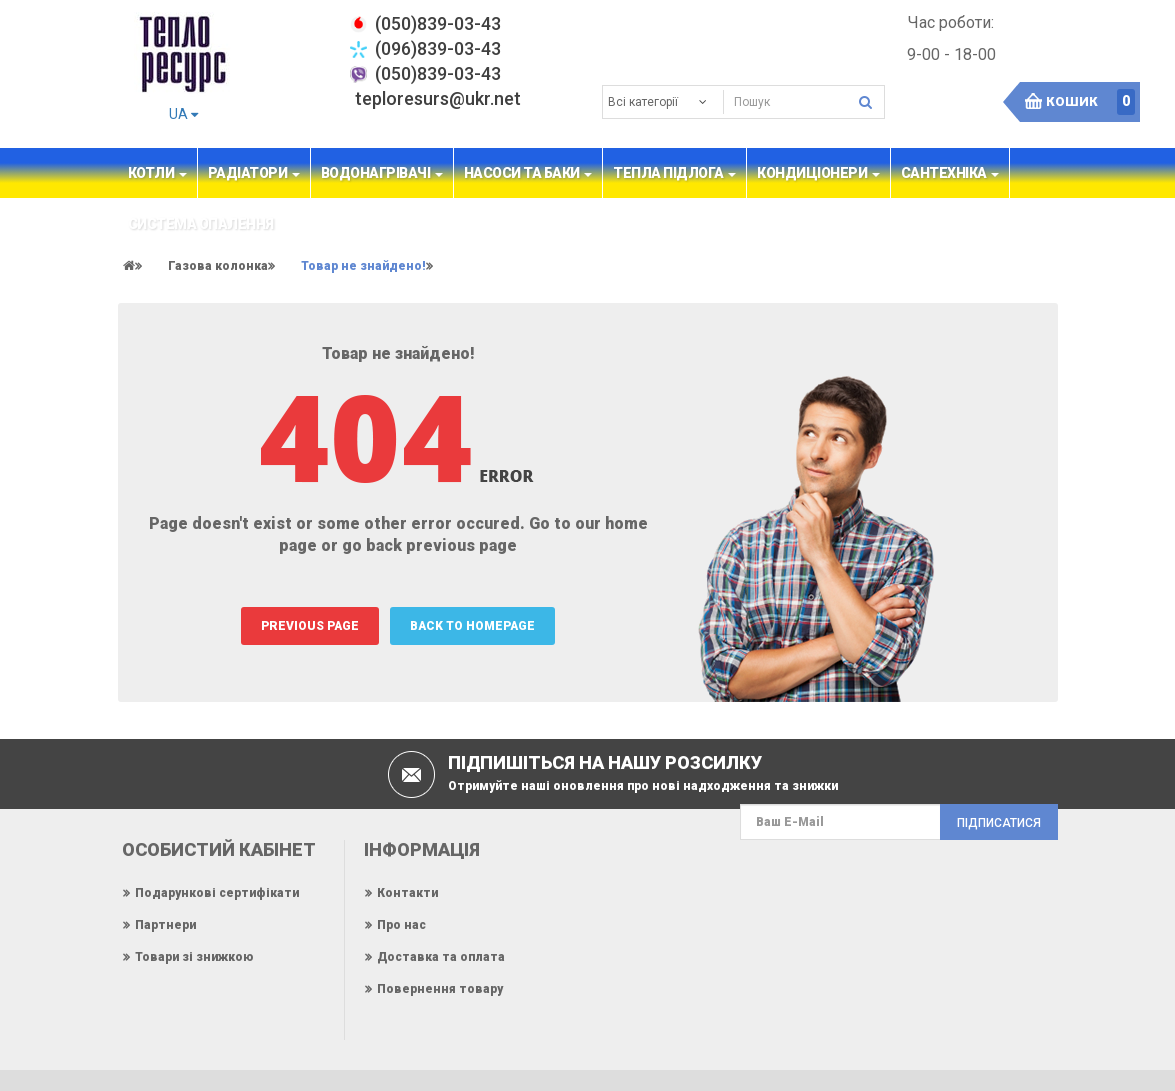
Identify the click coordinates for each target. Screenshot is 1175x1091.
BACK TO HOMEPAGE (472, 626)
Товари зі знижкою (194, 957)
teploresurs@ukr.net (438, 98)
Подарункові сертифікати (217, 893)
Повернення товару (440, 989)
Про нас (401, 925)
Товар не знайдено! (363, 266)
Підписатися (999, 823)
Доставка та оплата (441, 957)
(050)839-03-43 (438, 73)
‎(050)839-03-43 (438, 23)
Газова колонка (218, 266)
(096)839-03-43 (438, 48)
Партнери (165, 925)
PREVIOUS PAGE (310, 626)
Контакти (407, 893)
